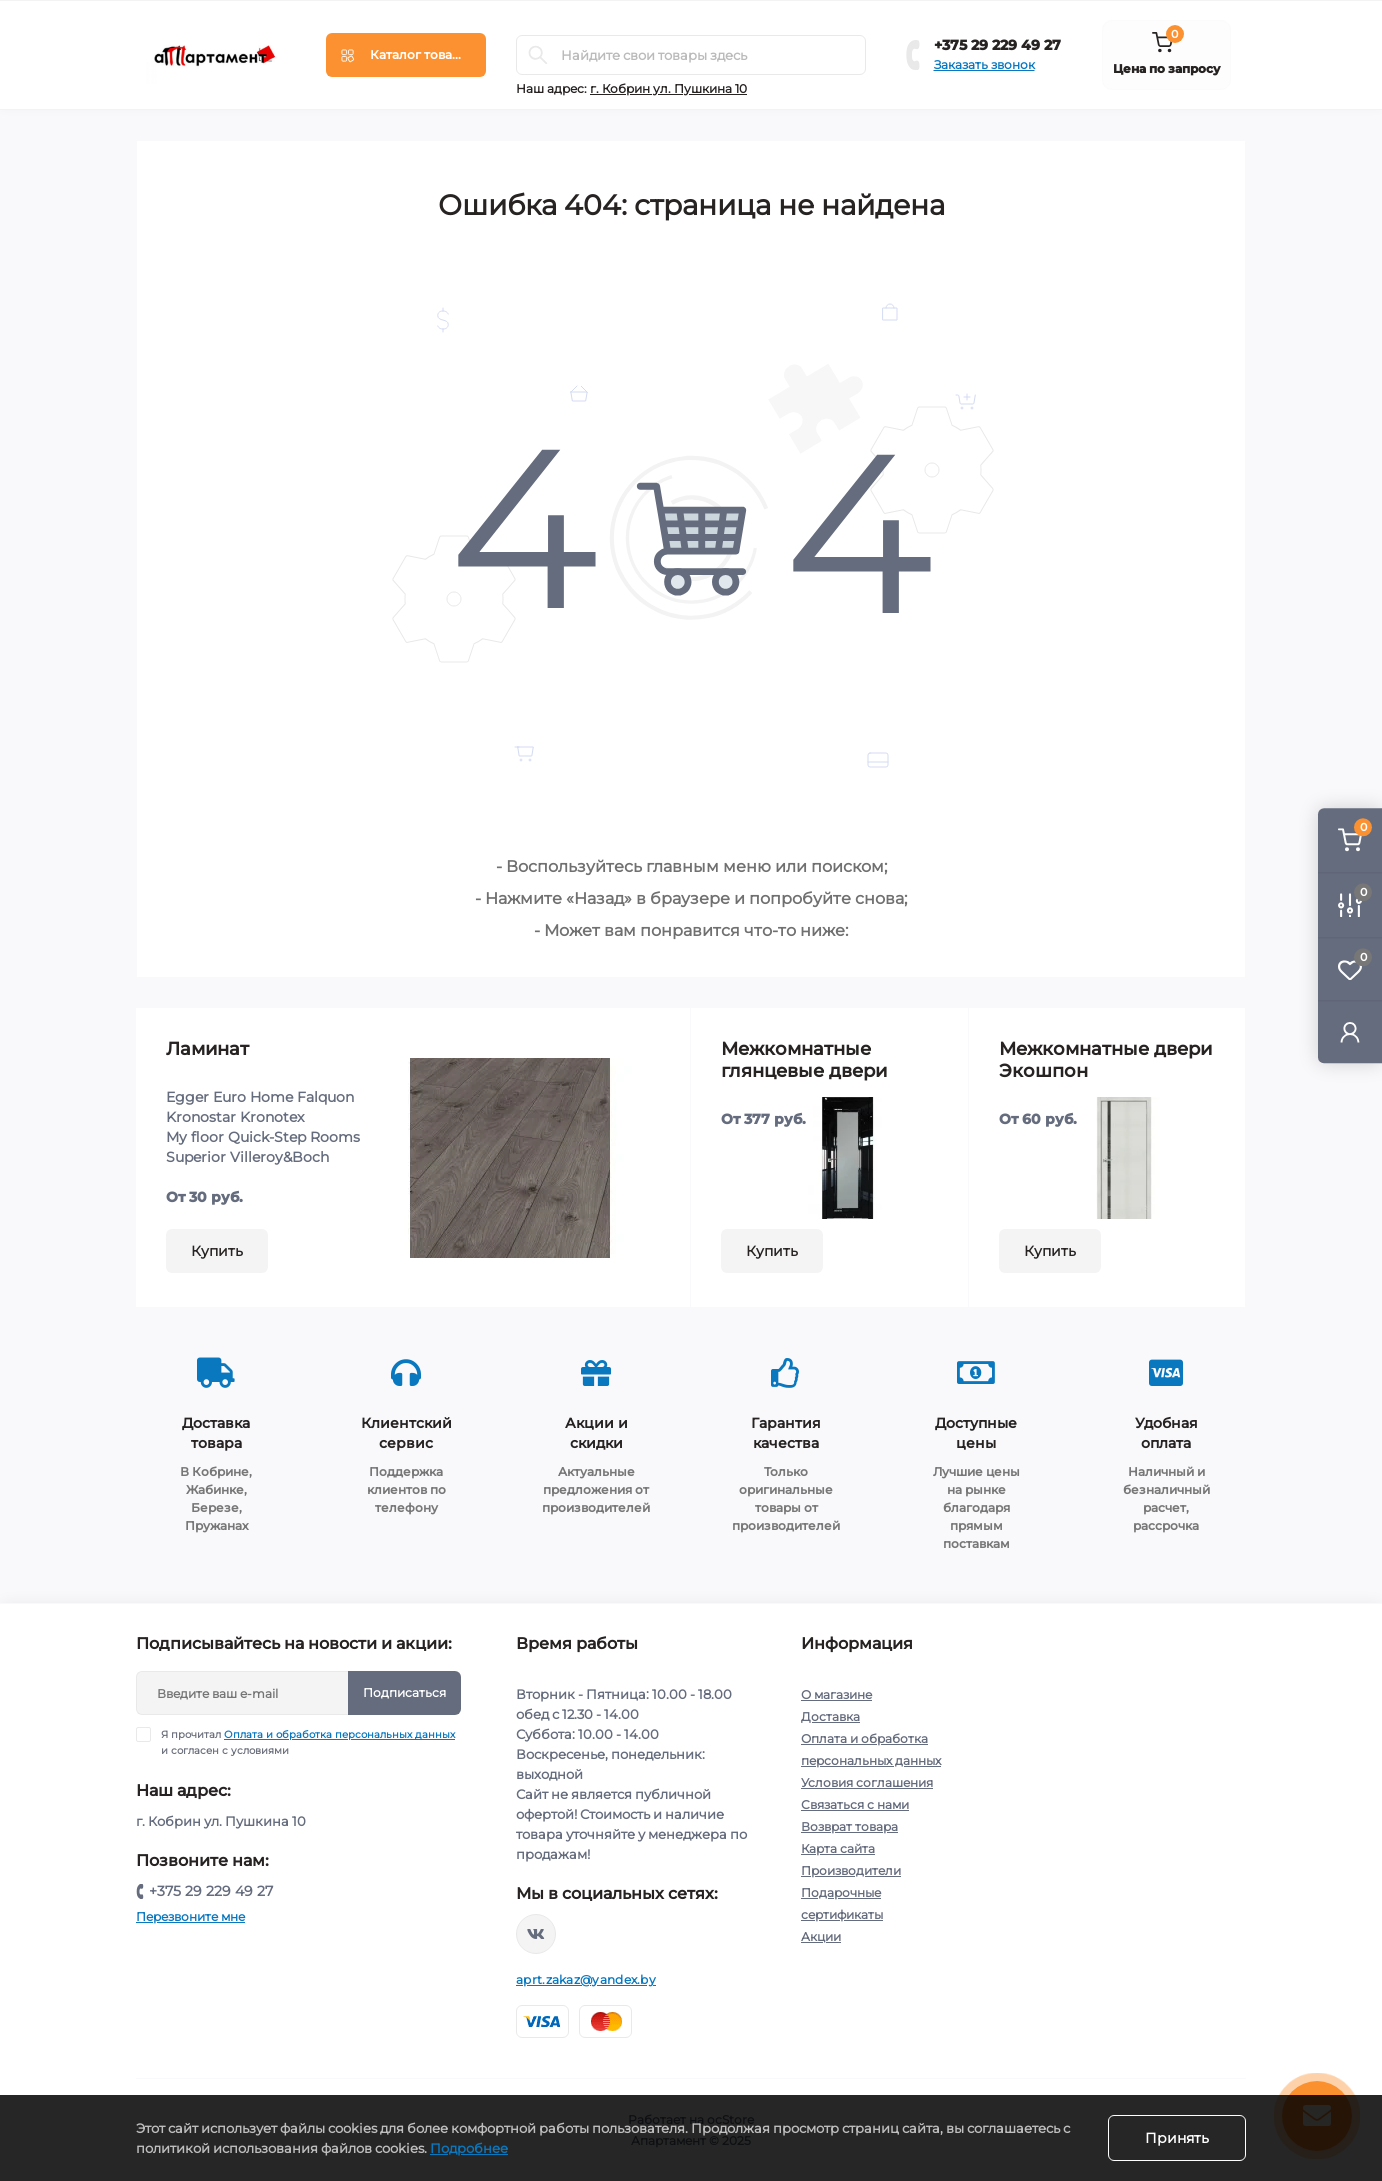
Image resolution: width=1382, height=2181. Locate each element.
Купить (217, 1251)
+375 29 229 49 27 (997, 45)
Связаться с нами (855, 1804)
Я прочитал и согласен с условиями (308, 1742)
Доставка (830, 1716)
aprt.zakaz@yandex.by (586, 1979)
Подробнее (469, 2148)
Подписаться (404, 1692)
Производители (851, 1870)
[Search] (538, 55)
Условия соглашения (867, 1782)
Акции (821, 1936)
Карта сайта (838, 1848)
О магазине (836, 1694)
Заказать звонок (984, 64)
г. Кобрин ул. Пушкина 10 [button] (668, 88)
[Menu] (406, 55)
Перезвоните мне (190, 1916)
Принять (1177, 2138)
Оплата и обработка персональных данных (339, 1734)
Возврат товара (849, 1826)
